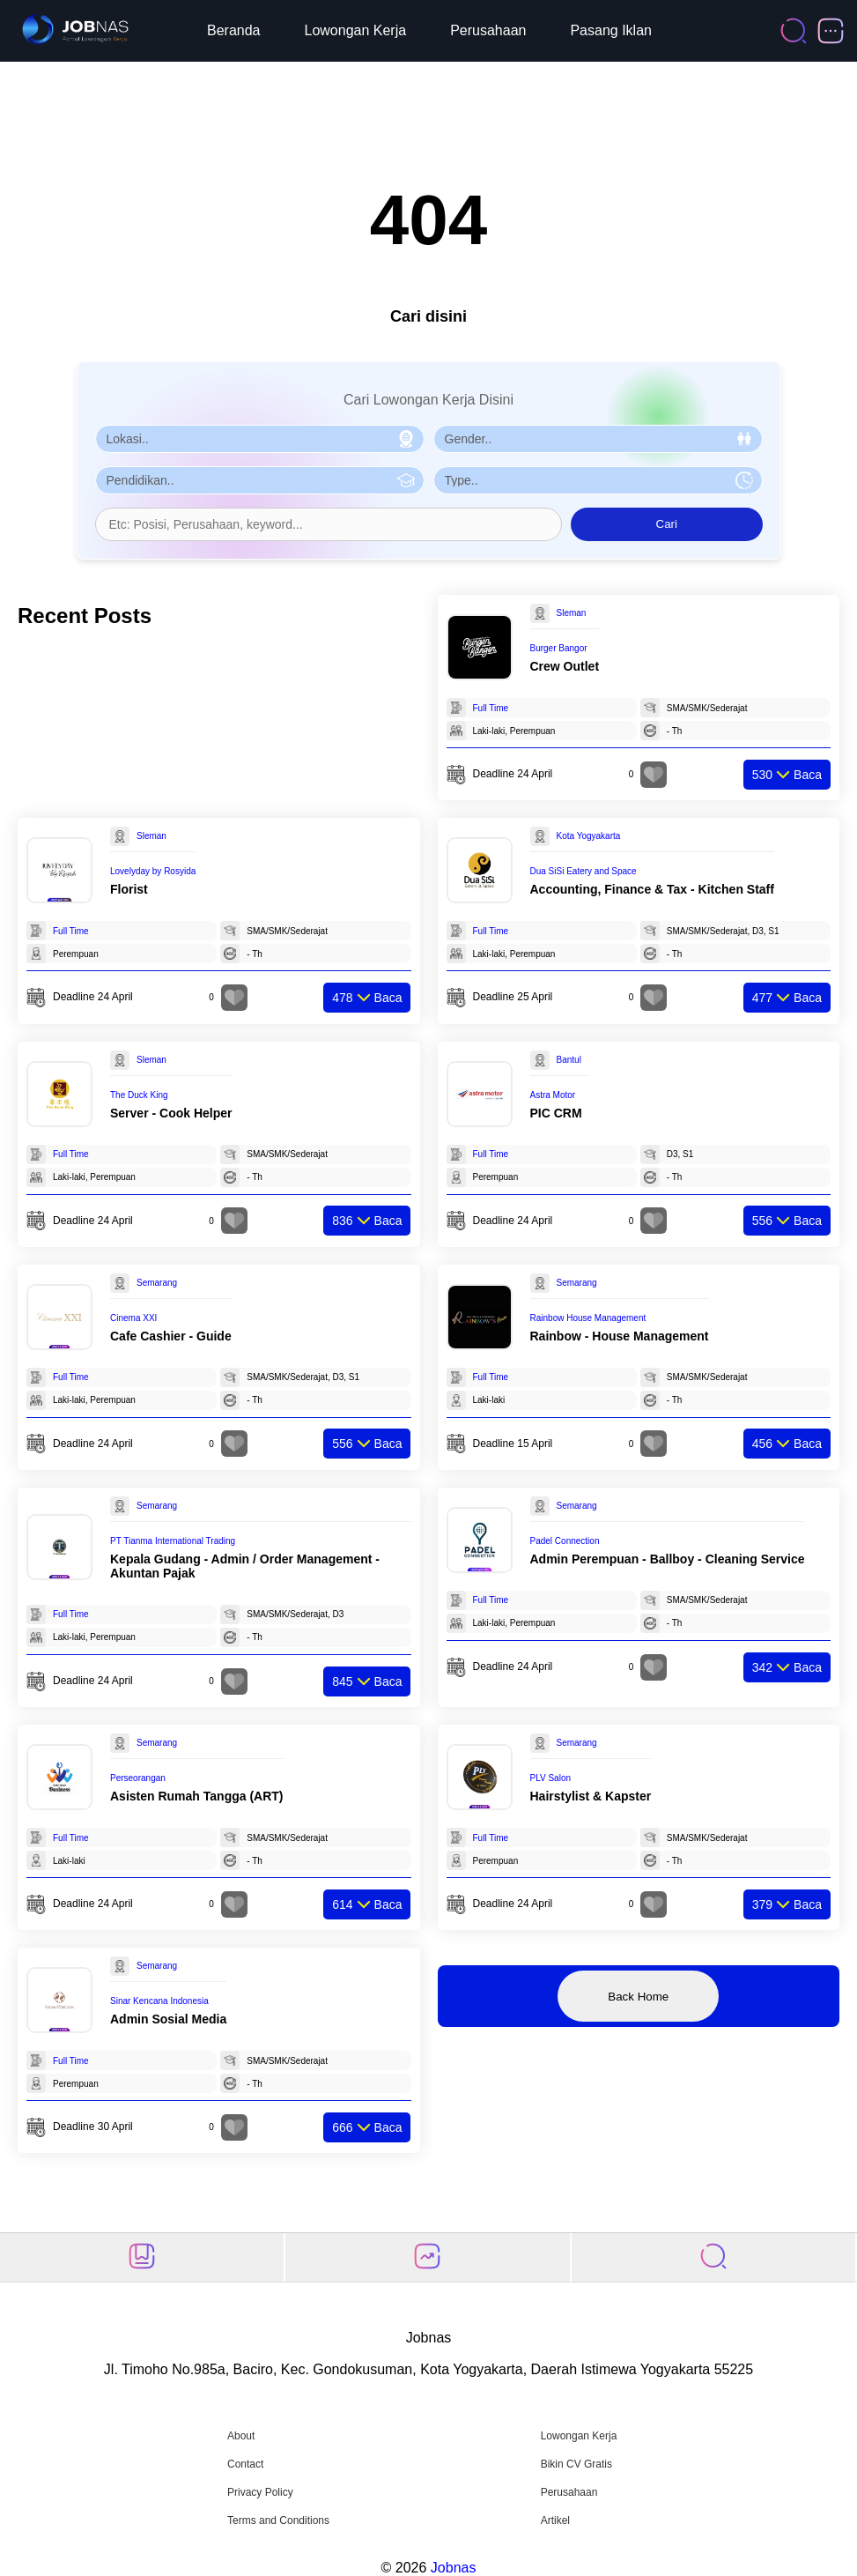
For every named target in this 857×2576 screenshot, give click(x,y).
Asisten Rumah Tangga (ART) (197, 1796)
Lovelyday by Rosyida (153, 871)
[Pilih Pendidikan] (260, 480)
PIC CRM (556, 1113)
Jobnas (454, 2567)
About (241, 2436)
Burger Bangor (558, 648)
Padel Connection (565, 1541)
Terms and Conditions (278, 2520)
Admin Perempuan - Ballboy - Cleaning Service (667, 1559)
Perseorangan (138, 1778)
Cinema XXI (133, 1318)
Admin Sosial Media (168, 2019)
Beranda (234, 30)
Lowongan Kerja (356, 30)
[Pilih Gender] (598, 439)
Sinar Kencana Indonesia (159, 2001)
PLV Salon (551, 1778)
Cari (666, 524)
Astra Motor (553, 1095)
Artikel (555, 2520)
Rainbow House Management (588, 1318)
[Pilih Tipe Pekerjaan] (598, 480)
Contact (245, 2464)
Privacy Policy (260, 2492)
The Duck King (139, 1095)
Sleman (572, 613)
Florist (129, 889)
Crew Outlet (565, 666)
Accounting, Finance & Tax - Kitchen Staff (652, 889)
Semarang (157, 1283)
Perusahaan (488, 30)
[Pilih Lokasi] (260, 439)
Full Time (491, 708)
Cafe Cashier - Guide (171, 1336)
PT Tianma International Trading (172, 1541)
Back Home (638, 1996)
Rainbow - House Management (619, 1336)
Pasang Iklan (611, 30)
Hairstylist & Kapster (591, 1796)
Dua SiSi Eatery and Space (583, 871)
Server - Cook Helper (171, 1113)
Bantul (569, 1060)
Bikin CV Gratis (576, 2464)
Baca (787, 774)
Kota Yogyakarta (589, 836)
